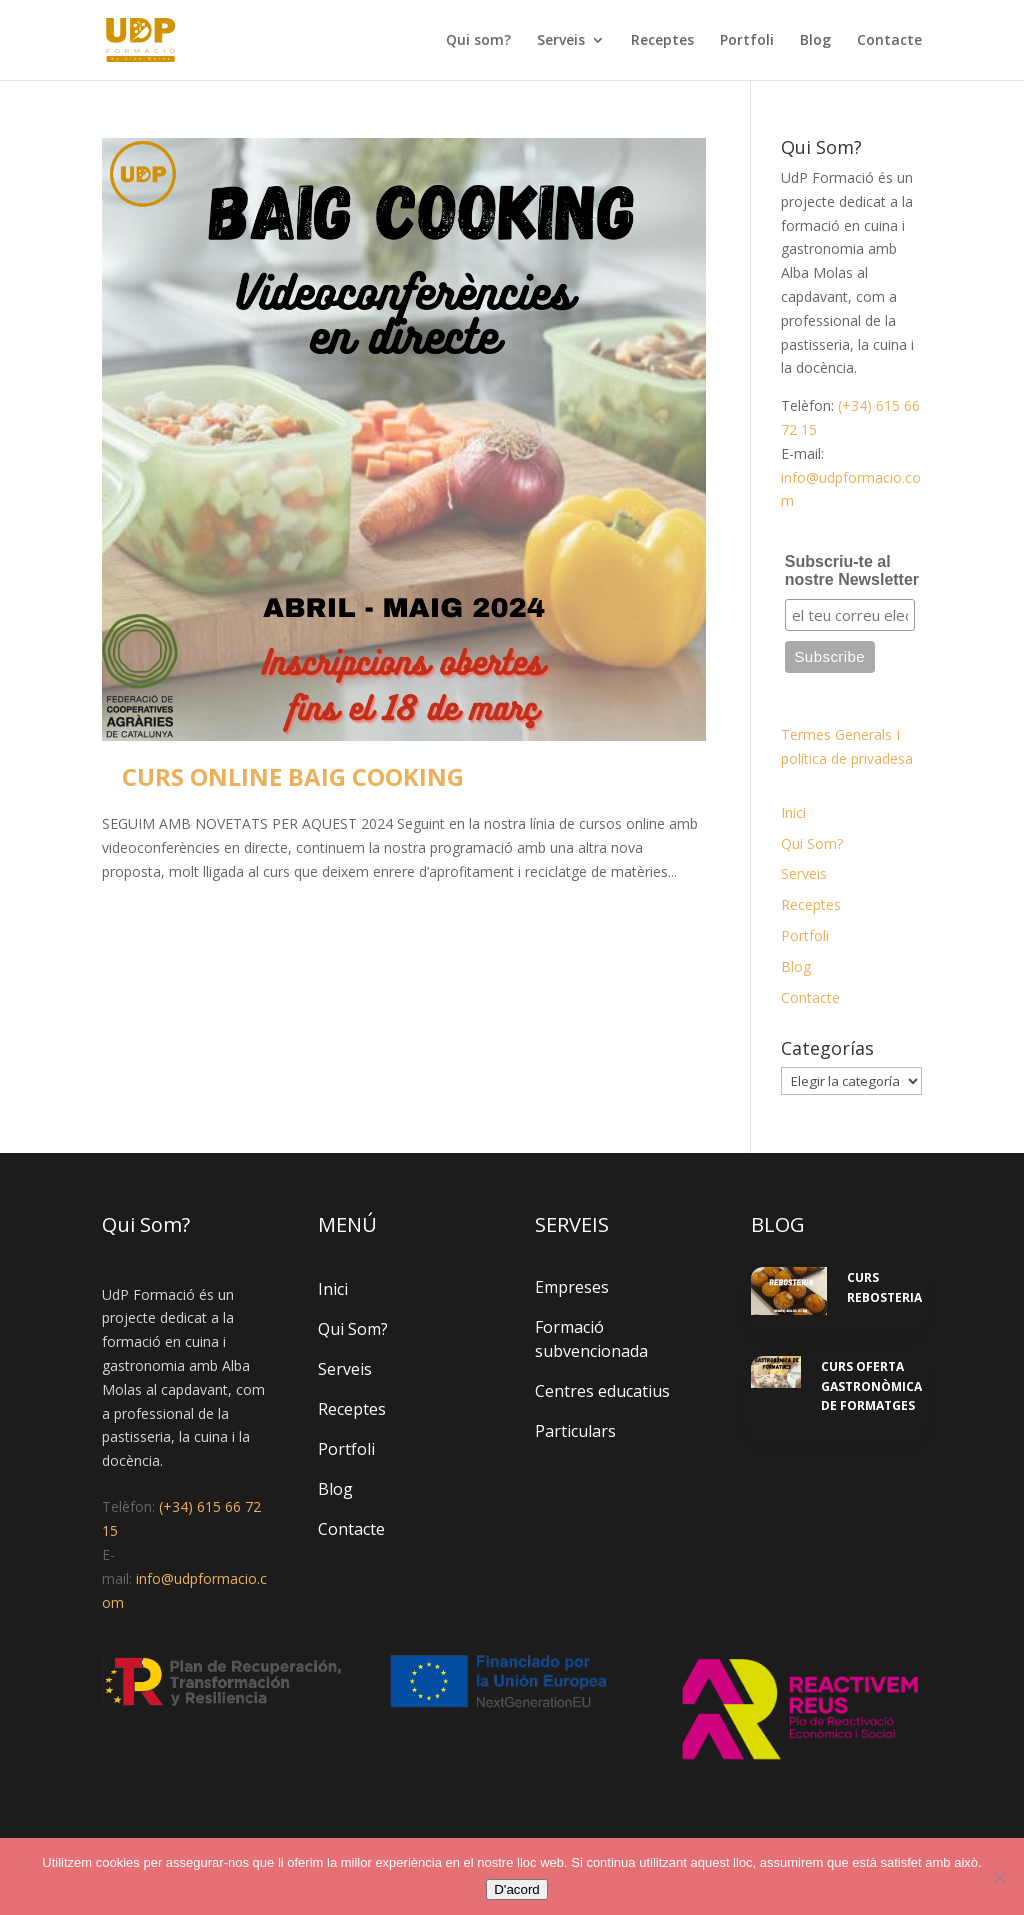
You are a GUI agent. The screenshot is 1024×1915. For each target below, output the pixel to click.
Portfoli (747, 41)
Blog (815, 41)
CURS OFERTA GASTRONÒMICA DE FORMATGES (871, 1386)
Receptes (662, 41)
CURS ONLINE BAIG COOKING (293, 776)
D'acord (517, 1889)
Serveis (561, 41)
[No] (999, 1877)
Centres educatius (602, 1391)
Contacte (889, 41)
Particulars (575, 1431)
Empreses (572, 1287)
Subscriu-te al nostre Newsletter (852, 570)
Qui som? (478, 41)
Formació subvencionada (591, 1339)
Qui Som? (812, 843)
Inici (793, 812)
